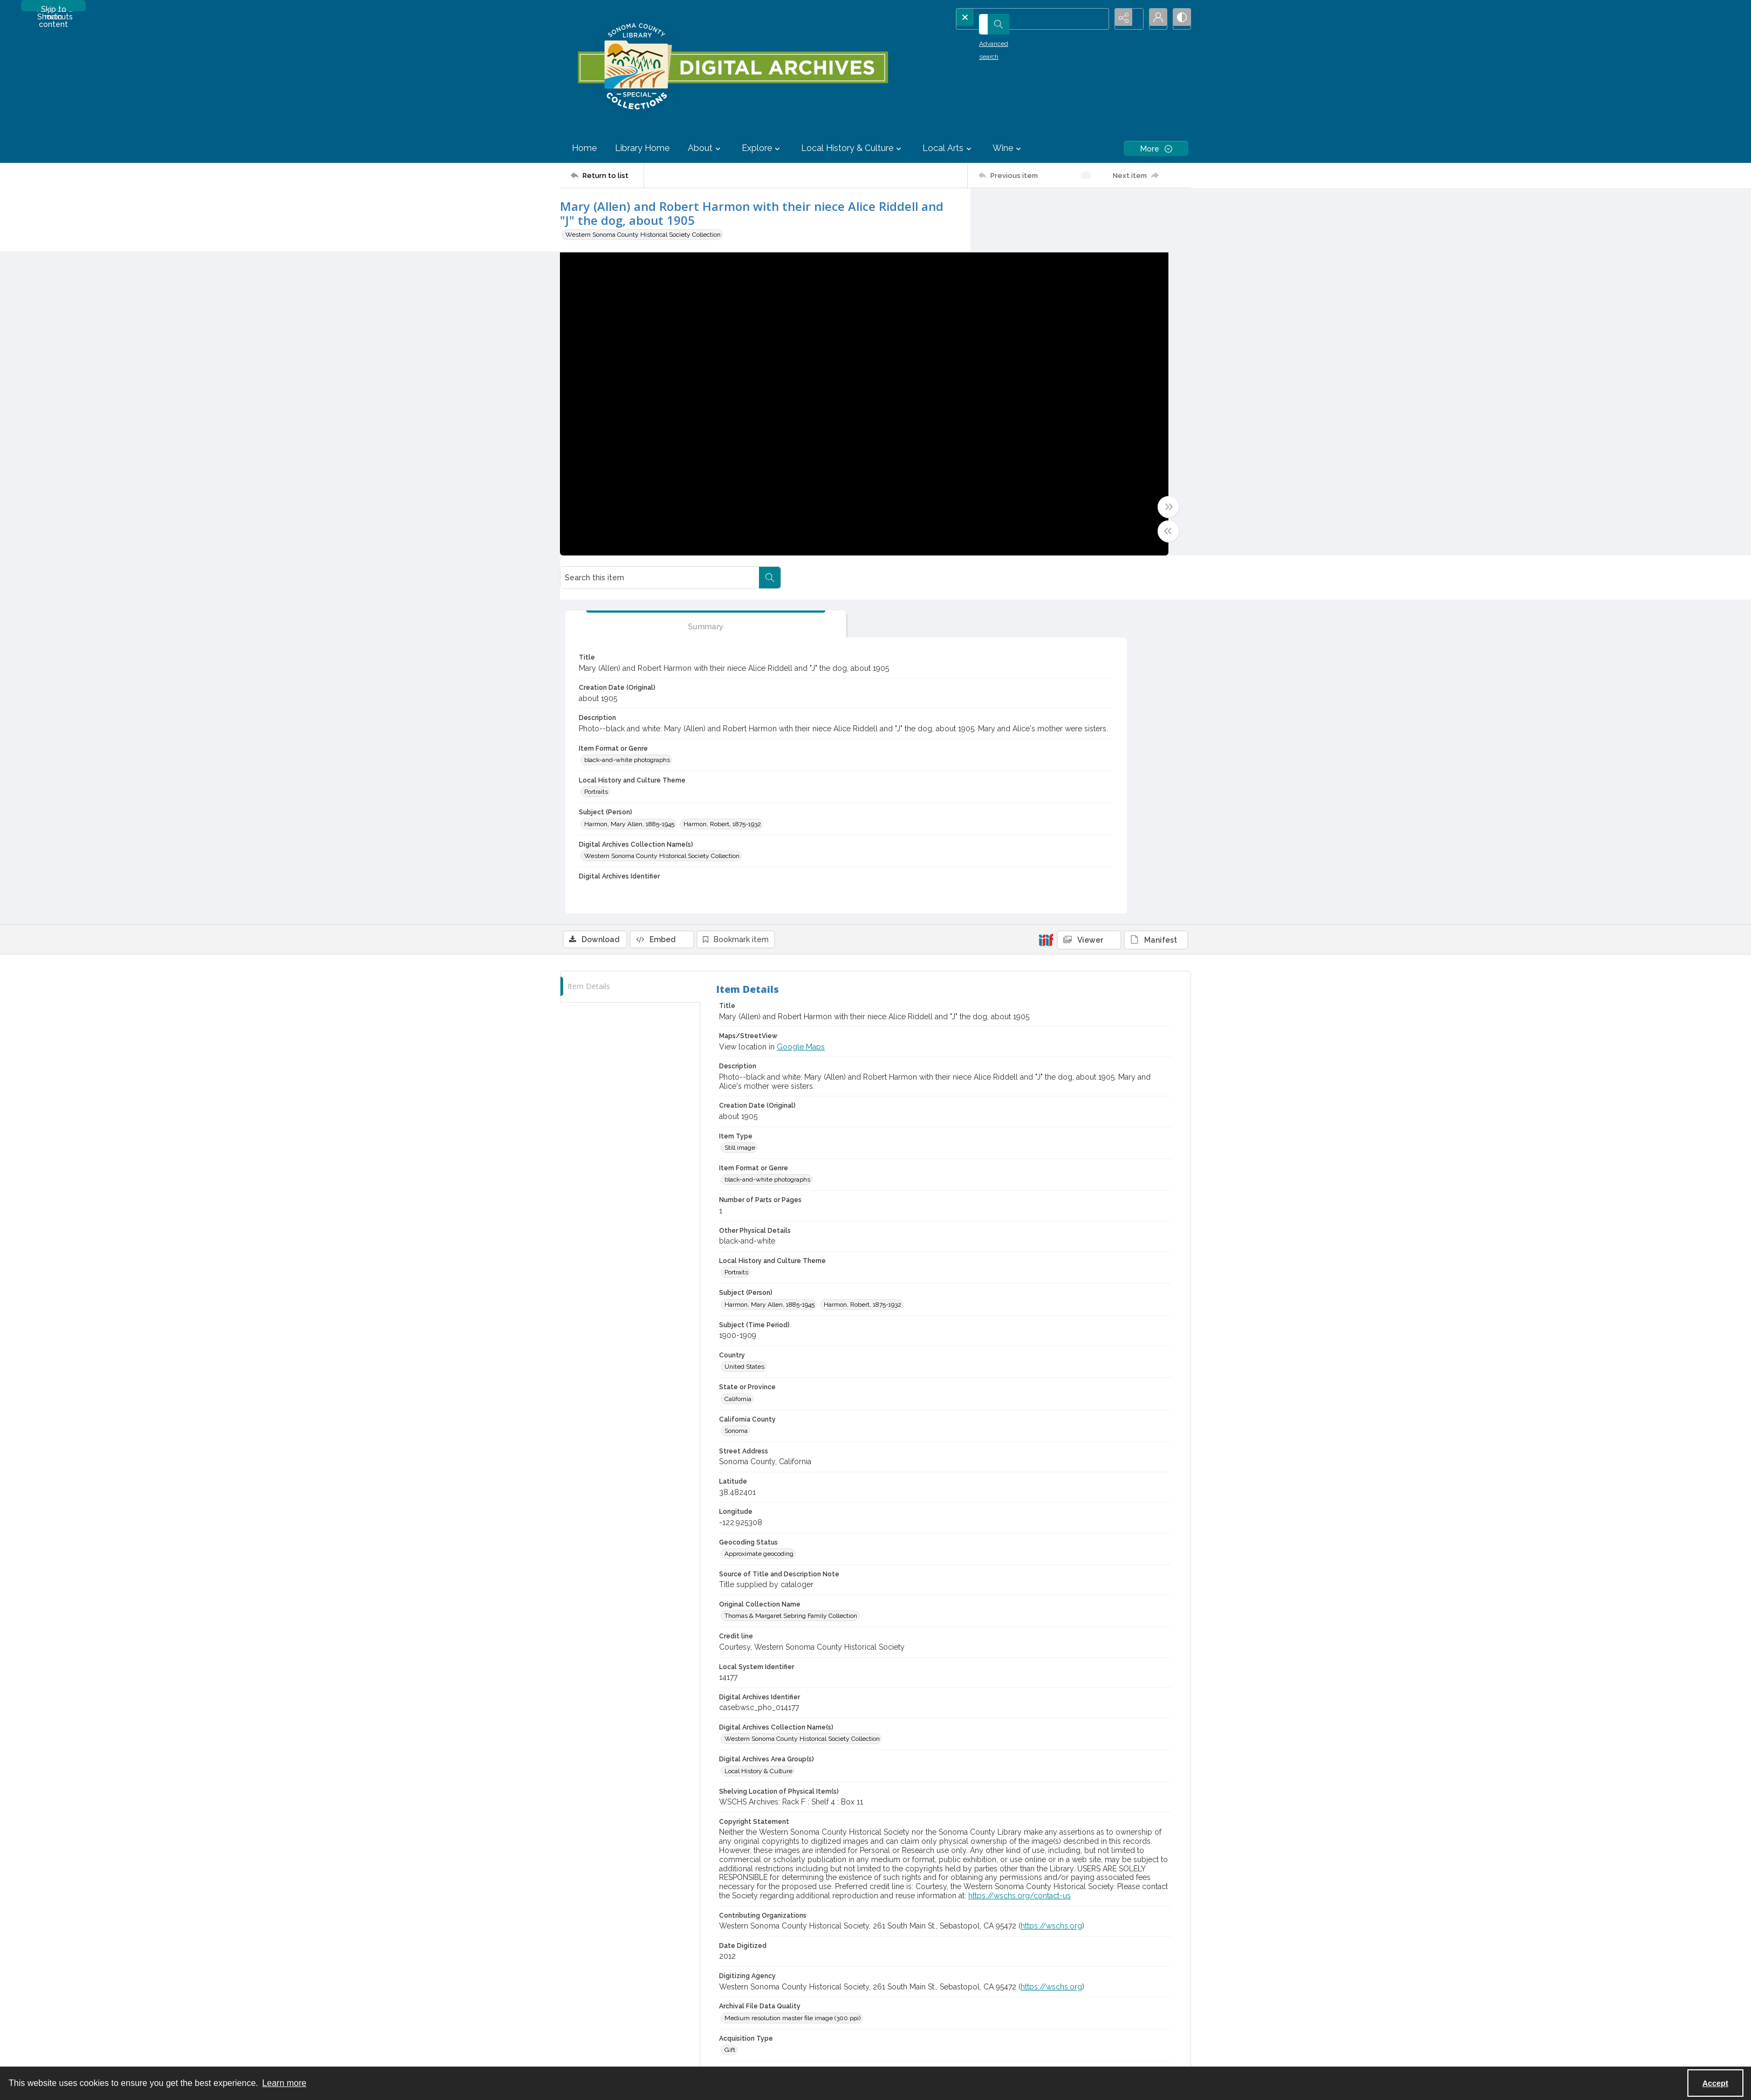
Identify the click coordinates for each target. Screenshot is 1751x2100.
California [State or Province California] (737, 1050)
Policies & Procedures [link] (760, 1826)
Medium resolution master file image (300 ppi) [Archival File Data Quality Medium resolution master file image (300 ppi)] (792, 1669)
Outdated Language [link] (589, 1863)
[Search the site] (1017, 19)
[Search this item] (1070, 210)
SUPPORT (900, 1813)
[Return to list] (607, 175)
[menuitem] (639, 1826)
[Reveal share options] (1126, 19)
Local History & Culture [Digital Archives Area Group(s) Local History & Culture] (758, 1422)
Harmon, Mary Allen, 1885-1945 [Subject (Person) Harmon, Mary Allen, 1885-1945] (1050, 512)
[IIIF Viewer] (1089, 591)
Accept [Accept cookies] (1715, 2083)
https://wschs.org (1051, 1577)
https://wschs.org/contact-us (1019, 1547)
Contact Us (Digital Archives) (1085, 1942)
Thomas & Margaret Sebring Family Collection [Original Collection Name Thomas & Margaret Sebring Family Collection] (790, 1267)
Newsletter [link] (1060, 1900)
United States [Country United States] (744, 1018)
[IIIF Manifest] (1156, 591)
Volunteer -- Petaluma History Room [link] (939, 1863)
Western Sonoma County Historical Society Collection (643, 234)
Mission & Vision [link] (584, 1826)
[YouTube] (1053, 2002)
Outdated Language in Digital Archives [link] (616, 1881)
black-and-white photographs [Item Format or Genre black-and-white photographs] (1048, 447)
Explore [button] (762, 148)
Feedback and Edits (1073, 1955)
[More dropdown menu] (1156, 148)
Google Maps (801, 698)
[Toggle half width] (980, 541)
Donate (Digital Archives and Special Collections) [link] (955, 1845)
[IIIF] (1046, 591)
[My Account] (1153, 19)
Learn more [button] (284, 2083)
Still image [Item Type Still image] (739, 799)
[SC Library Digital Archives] (732, 67)
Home (584, 148)
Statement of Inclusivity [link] (595, 1845)
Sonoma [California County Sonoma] (736, 1082)
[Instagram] (1095, 2002)
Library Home (642, 148)
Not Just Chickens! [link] (1072, 1881)
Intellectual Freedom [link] (590, 1918)
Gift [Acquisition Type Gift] (729, 1701)
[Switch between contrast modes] (1180, 19)
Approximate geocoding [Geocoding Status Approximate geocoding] (759, 1205)
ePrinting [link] (1057, 1918)
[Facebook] (1074, 2002)
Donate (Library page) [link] (917, 1826)
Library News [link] (1064, 1863)
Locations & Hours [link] (1070, 1826)
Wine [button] (1008, 148)
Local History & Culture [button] (852, 148)
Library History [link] (581, 1900)
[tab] (1037, 276)
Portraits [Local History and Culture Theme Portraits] (1017, 480)
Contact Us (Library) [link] (1073, 1845)
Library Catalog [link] (582, 1942)
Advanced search (990, 38)
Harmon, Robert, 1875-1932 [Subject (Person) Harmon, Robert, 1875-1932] (1044, 526)
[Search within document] (1180, 210)
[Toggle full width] (980, 516)
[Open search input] (1099, 19)
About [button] (705, 148)
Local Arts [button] (948, 148)
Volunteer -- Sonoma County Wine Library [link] (948, 1913)
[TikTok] (1116, 2002)
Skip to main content (53, 8)
